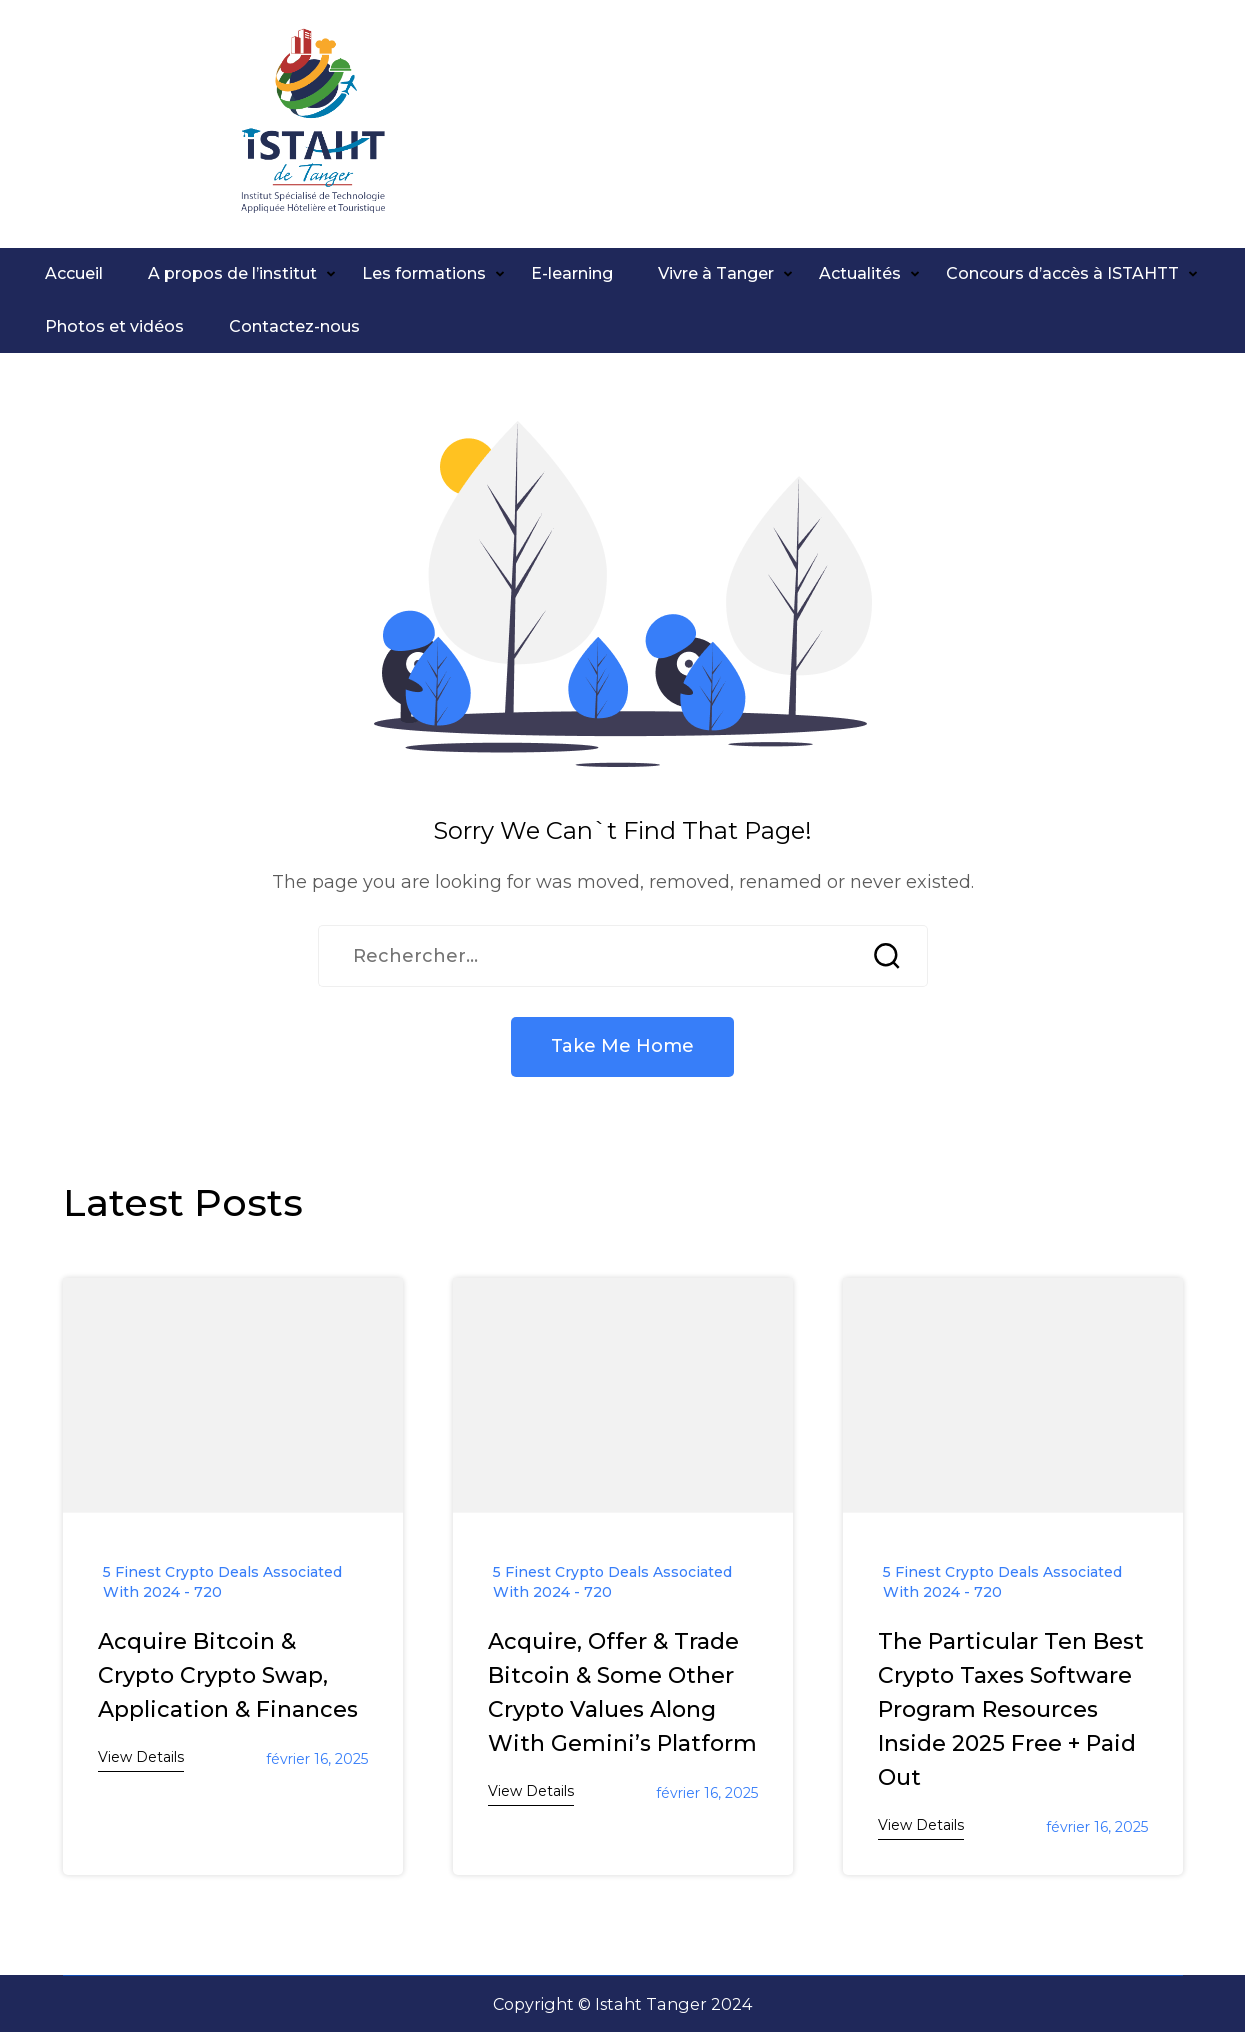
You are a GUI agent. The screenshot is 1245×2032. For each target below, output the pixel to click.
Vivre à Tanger (716, 273)
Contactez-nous (294, 326)
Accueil (74, 273)
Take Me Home (622, 1046)
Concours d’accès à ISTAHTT (1062, 273)
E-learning (572, 273)
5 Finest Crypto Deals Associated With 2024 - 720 (222, 1582)
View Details (141, 1757)
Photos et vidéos (114, 326)
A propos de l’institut (232, 273)
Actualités (860, 273)
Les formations (424, 273)
